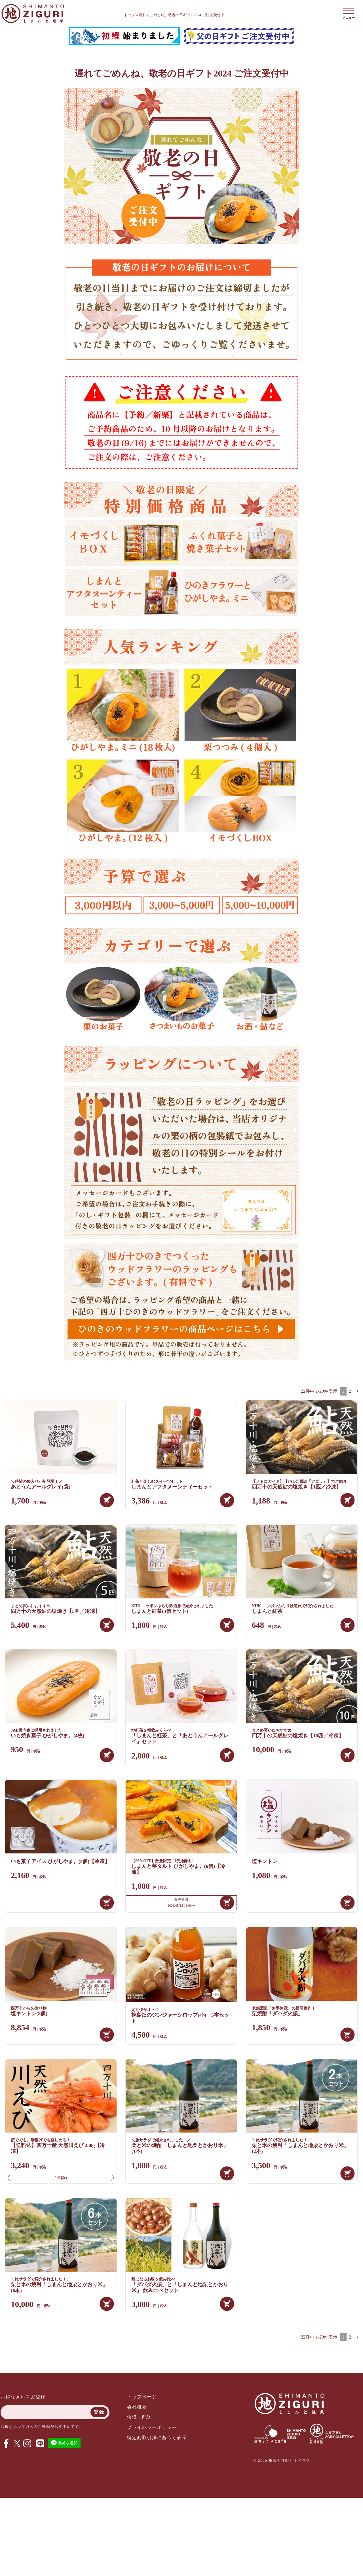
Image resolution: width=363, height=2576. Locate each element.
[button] (357, 1391)
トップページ (142, 2396)
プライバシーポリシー (152, 2427)
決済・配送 (139, 2417)
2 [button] (350, 1391)
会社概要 (137, 2407)
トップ (129, 15)
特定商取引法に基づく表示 (157, 2437)
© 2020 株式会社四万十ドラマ (282, 2461)
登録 (99, 2412)
